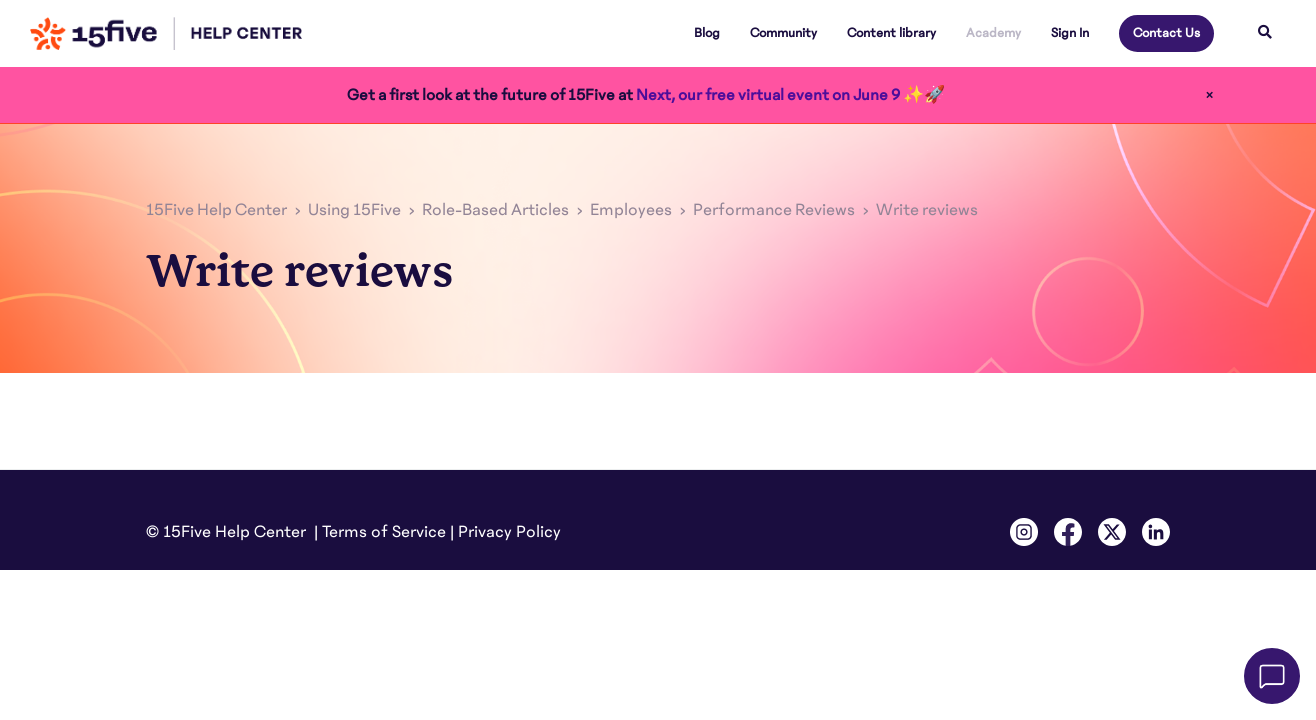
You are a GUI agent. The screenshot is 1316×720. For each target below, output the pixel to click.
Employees (631, 210)
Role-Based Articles (495, 210)
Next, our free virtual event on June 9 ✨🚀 (790, 95)
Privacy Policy (509, 532)
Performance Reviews (774, 210)
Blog (707, 33)
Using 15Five (354, 210)
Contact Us (1166, 33)
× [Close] (1209, 95)
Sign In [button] (1070, 33)
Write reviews (927, 210)
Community (783, 33)
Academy (993, 33)
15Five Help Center (216, 210)
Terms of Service (384, 532)
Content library (891, 33)
